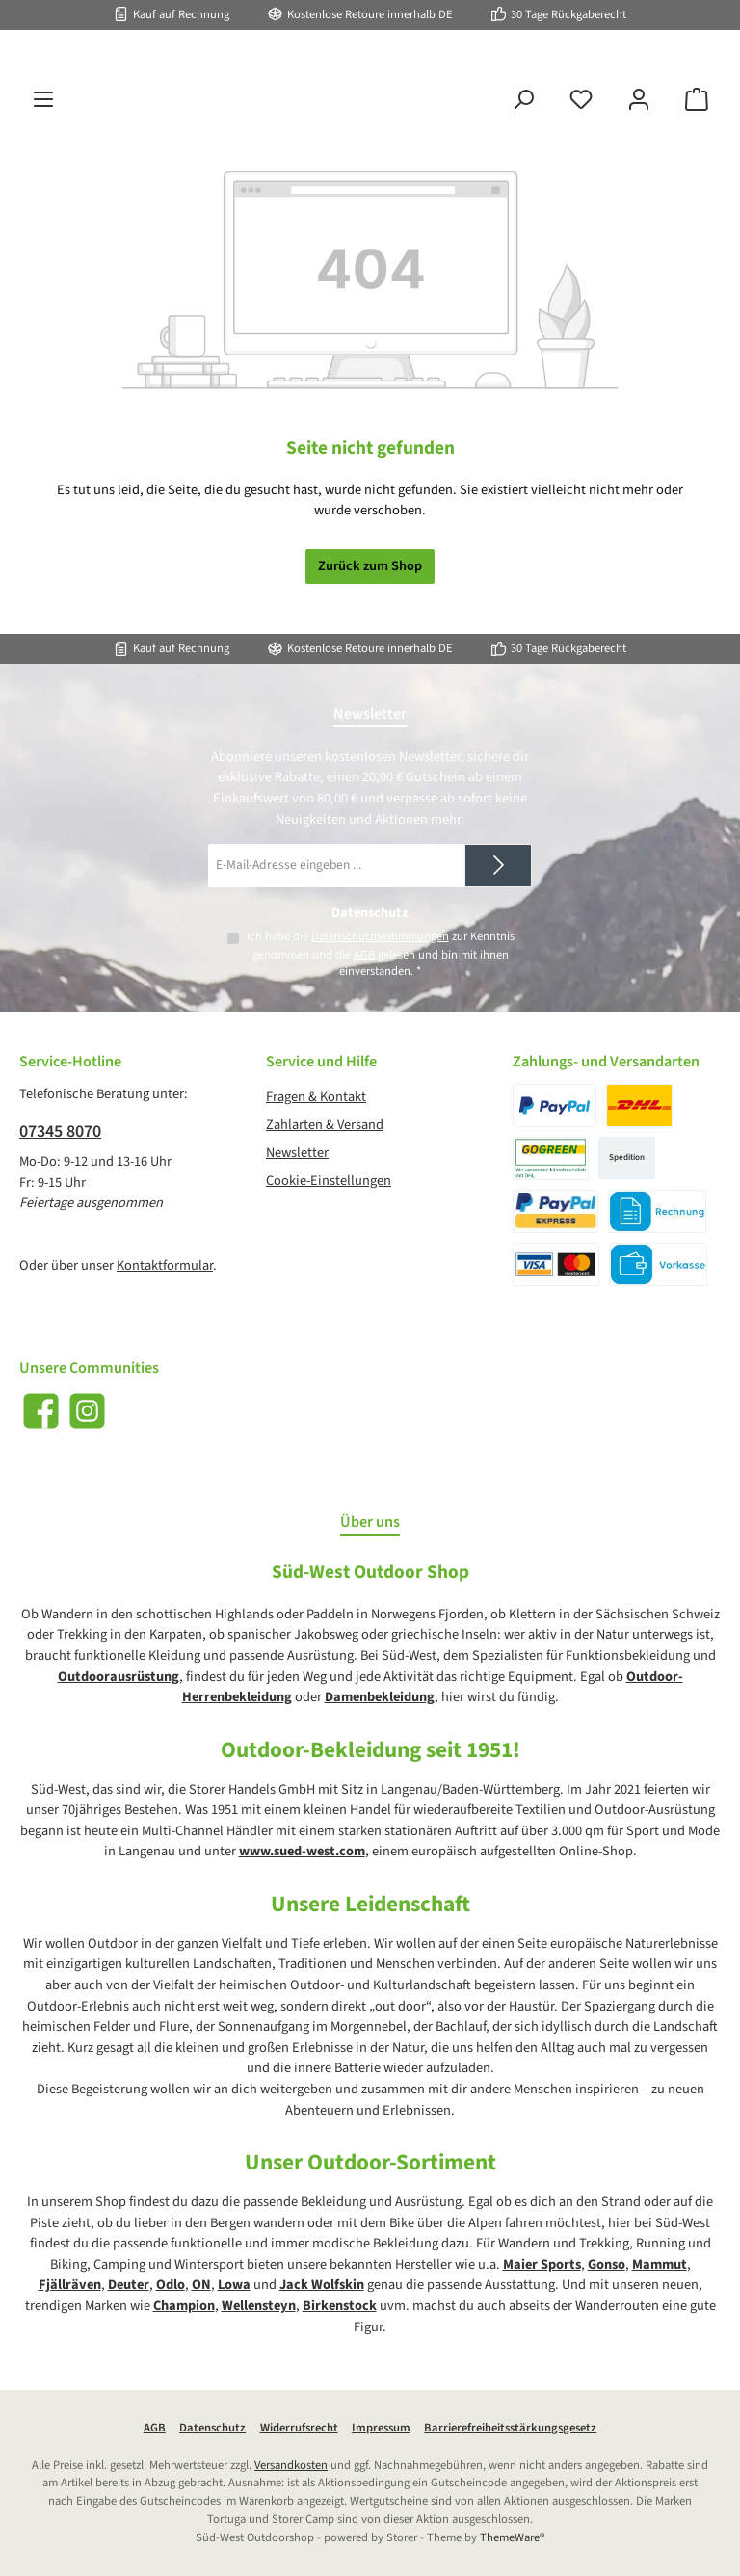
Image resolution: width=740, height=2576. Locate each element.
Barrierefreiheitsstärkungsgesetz (510, 2427)
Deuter (128, 2284)
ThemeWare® (512, 2537)
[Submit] (498, 865)
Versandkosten (291, 2465)
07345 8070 (60, 1131)
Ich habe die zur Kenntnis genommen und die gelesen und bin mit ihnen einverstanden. (380, 954)
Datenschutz (212, 2427)
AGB (364, 954)
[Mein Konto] (639, 149)
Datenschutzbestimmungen (379, 936)
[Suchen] (523, 149)
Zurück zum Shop (370, 615)
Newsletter (297, 1153)
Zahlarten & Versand (324, 1125)
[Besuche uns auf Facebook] (41, 1411)
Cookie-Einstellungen (328, 1180)
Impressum (381, 2427)
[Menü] (43, 149)
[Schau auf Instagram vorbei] (87, 1411)
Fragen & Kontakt (316, 1097)
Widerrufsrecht (299, 2427)
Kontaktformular (165, 1265)
